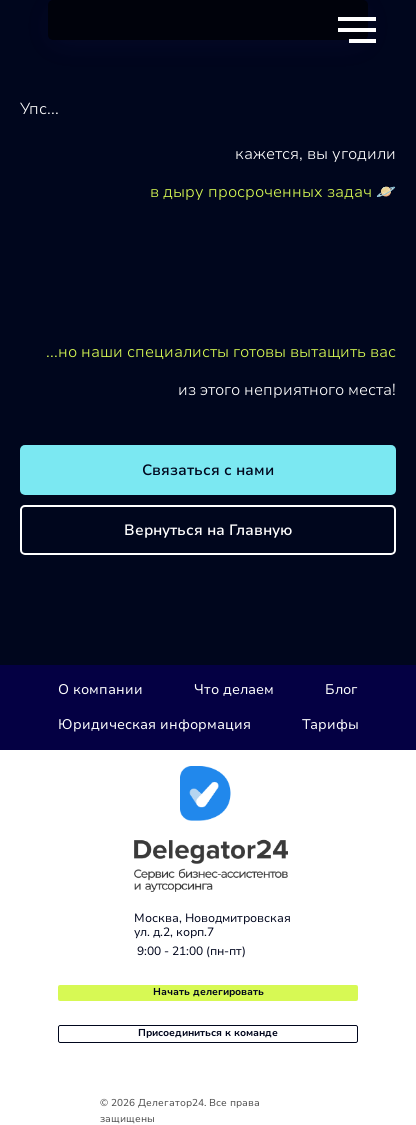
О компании (100, 689)
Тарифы (330, 724)
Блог (341, 689)
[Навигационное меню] (357, 30)
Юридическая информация (154, 724)
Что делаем (234, 689)
